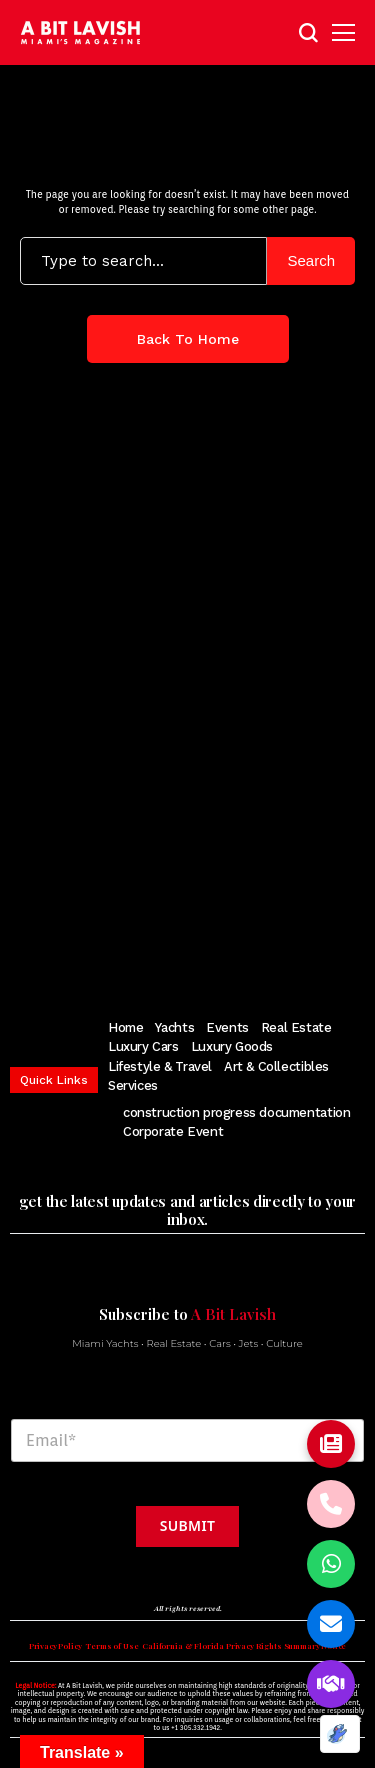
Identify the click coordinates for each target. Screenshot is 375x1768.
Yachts (174, 1027)
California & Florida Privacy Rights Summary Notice (244, 1646)
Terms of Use (111, 1646)
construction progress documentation (236, 1112)
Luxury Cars (143, 1046)
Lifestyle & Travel (160, 1066)
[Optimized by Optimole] (340, 1734)
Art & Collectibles (276, 1066)
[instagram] (150, 938)
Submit (187, 1525)
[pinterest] (180, 938)
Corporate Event (173, 1131)
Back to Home (188, 339)
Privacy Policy (55, 1646)
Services (133, 1085)
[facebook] (88, 938)
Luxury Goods (232, 1046)
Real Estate (296, 1027)
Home (125, 1027)
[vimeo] (245, 938)
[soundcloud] (282, 938)
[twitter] (119, 938)
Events (227, 1027)
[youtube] (212, 938)
